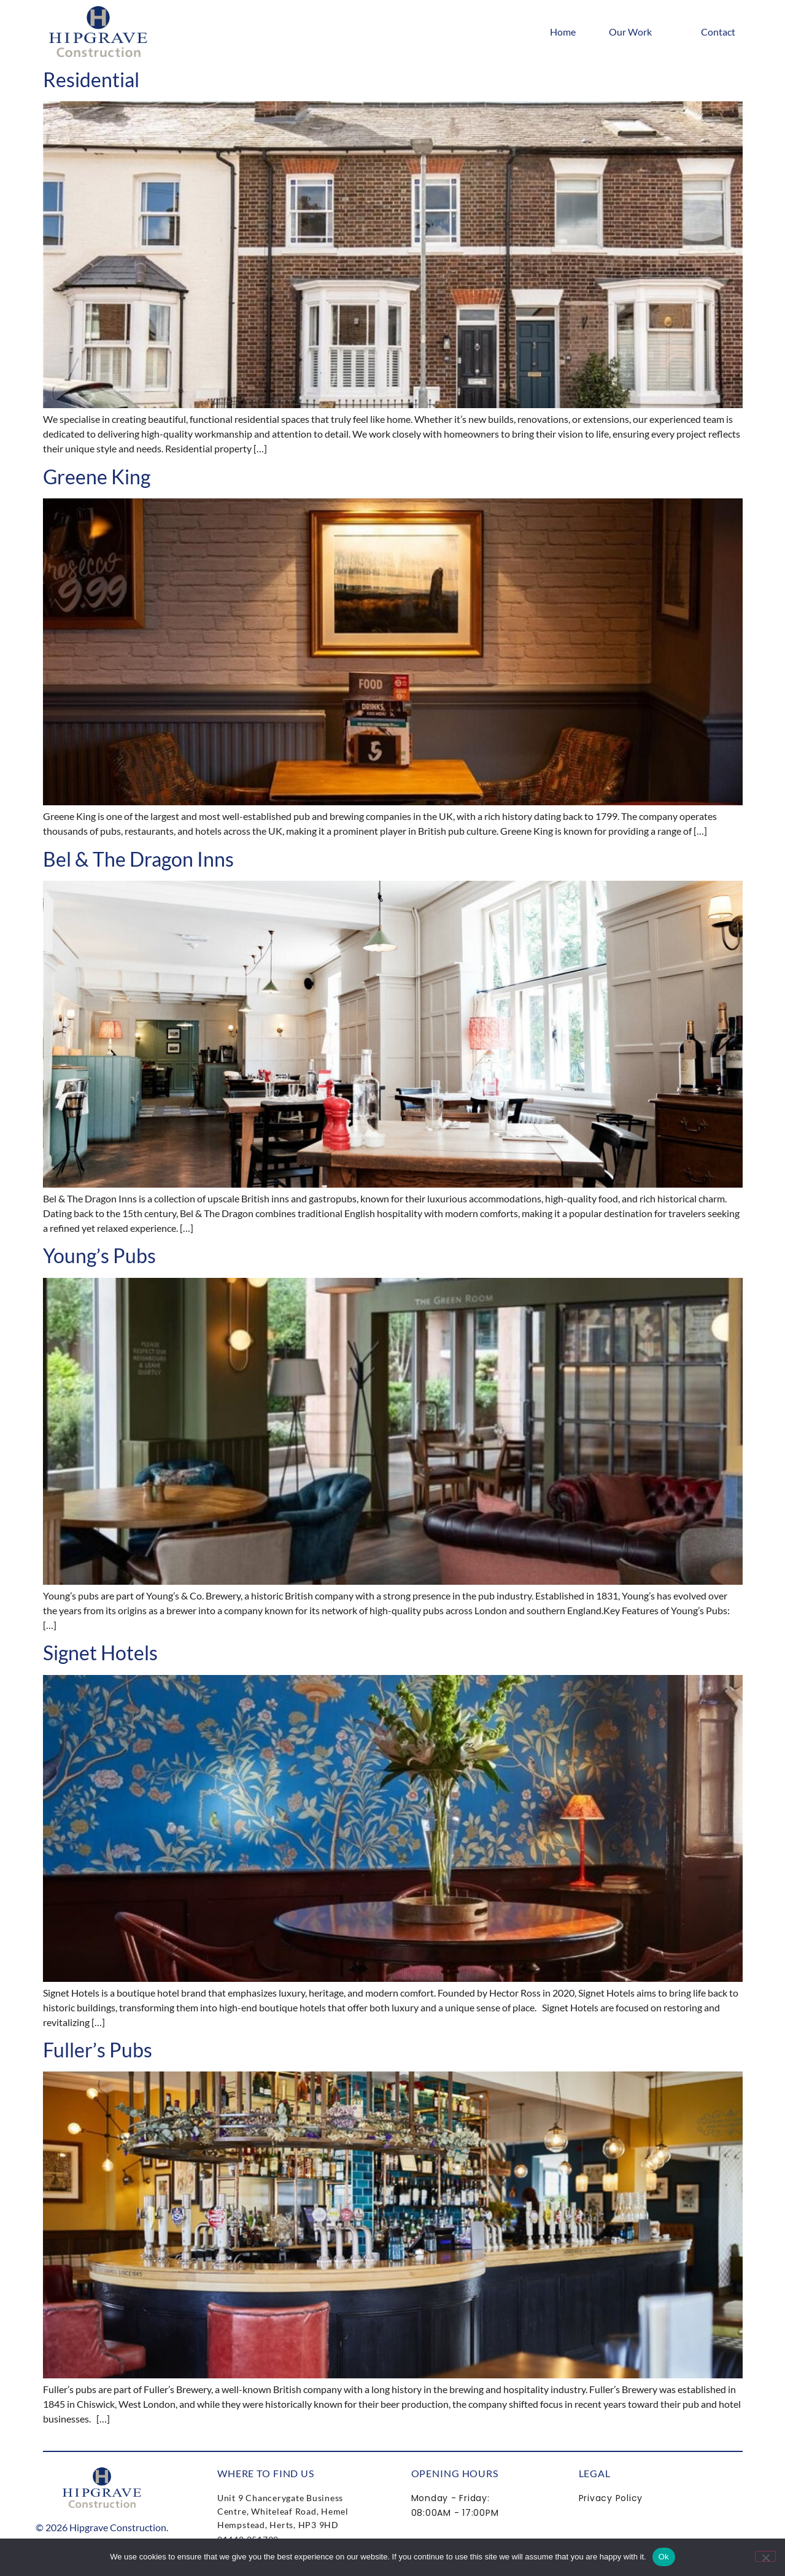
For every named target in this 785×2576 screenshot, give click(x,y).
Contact (718, 31)
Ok (664, 2556)
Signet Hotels (100, 1653)
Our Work (638, 32)
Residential (91, 79)
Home (563, 31)
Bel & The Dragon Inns (138, 859)
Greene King (96, 477)
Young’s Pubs (99, 1255)
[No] (765, 2556)
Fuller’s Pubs (97, 2050)
